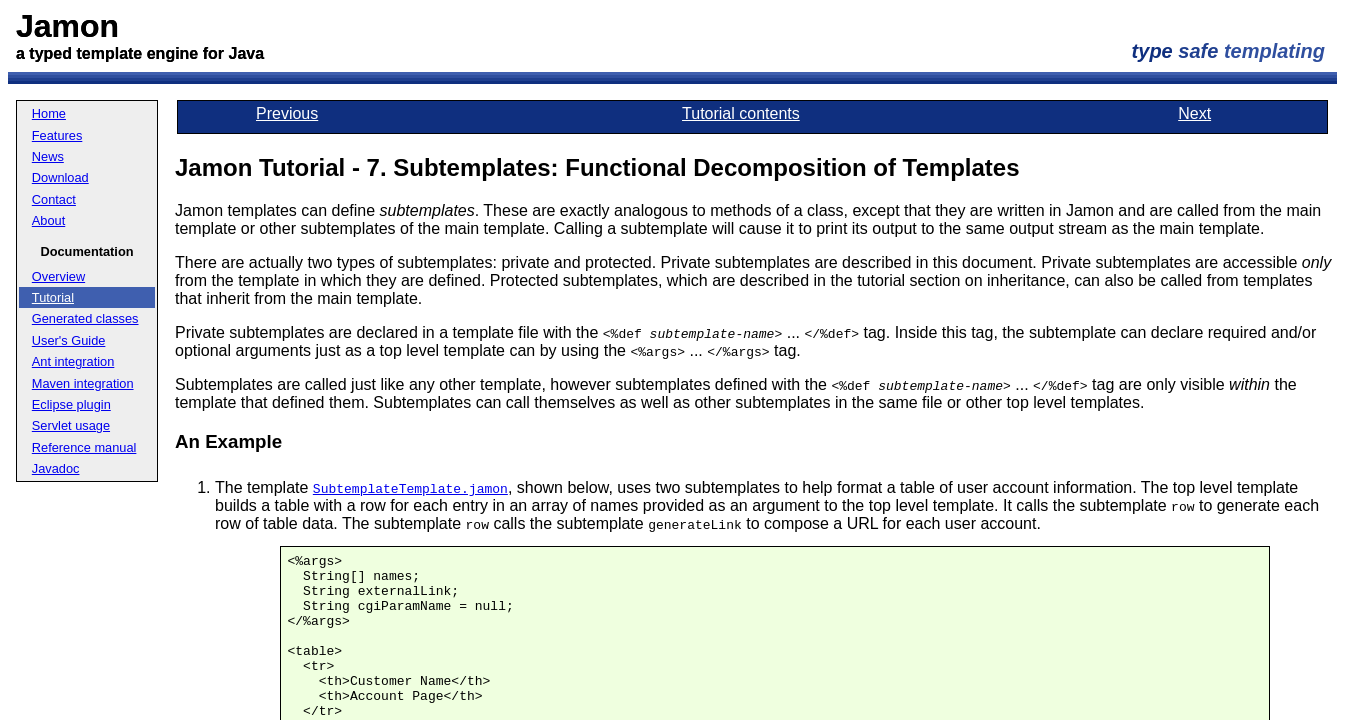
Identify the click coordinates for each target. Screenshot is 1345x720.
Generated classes (85, 318)
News (48, 156)
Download (60, 177)
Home (49, 113)
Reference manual (84, 447)
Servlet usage (71, 425)
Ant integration (73, 361)
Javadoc (56, 468)
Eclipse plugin (71, 404)
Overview (58, 276)
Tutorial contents (741, 113)
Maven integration (83, 383)
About (48, 220)
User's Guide (69, 340)
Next (1194, 113)
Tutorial (53, 297)
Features (57, 135)
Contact (54, 199)
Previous (287, 113)
